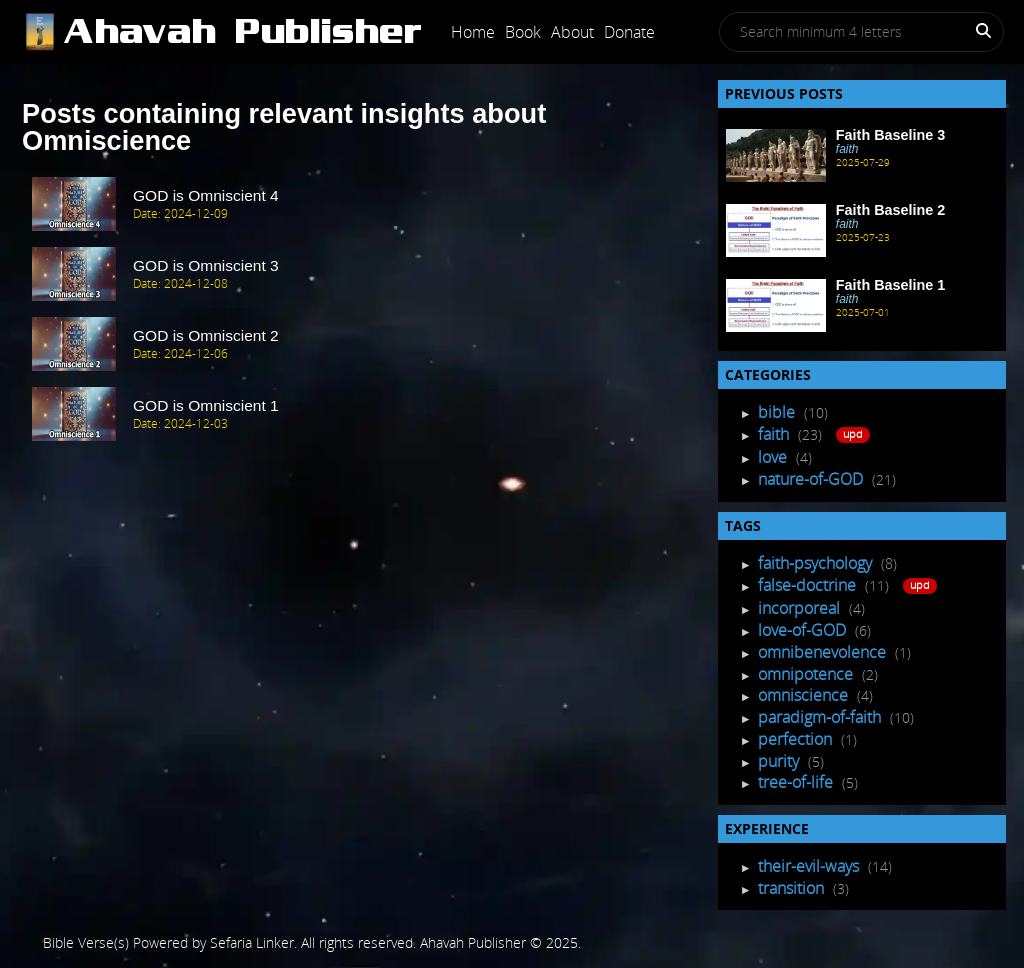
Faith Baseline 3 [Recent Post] (891, 135)
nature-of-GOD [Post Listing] (812, 479)
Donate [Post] (629, 32)
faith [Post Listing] (775, 434)
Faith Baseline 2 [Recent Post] (891, 210)
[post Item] (366, 205)
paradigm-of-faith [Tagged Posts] (821, 717)
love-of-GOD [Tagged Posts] (804, 630)
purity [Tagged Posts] (780, 761)
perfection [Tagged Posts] (797, 739)
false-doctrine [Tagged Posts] (809, 585)
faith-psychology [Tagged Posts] (817, 563)
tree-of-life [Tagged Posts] (797, 782)
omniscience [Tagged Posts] (805, 695)
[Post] (232, 32)
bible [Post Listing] (778, 412)
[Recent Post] (776, 155)
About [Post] (572, 32)
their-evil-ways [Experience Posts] (810, 866)
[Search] (971, 34)
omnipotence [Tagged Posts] (807, 674)
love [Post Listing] (774, 457)
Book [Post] (523, 32)
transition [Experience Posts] (793, 888)
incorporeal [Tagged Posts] (801, 608)
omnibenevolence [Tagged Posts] (824, 652)
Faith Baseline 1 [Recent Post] (891, 285)
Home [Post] (473, 32)
